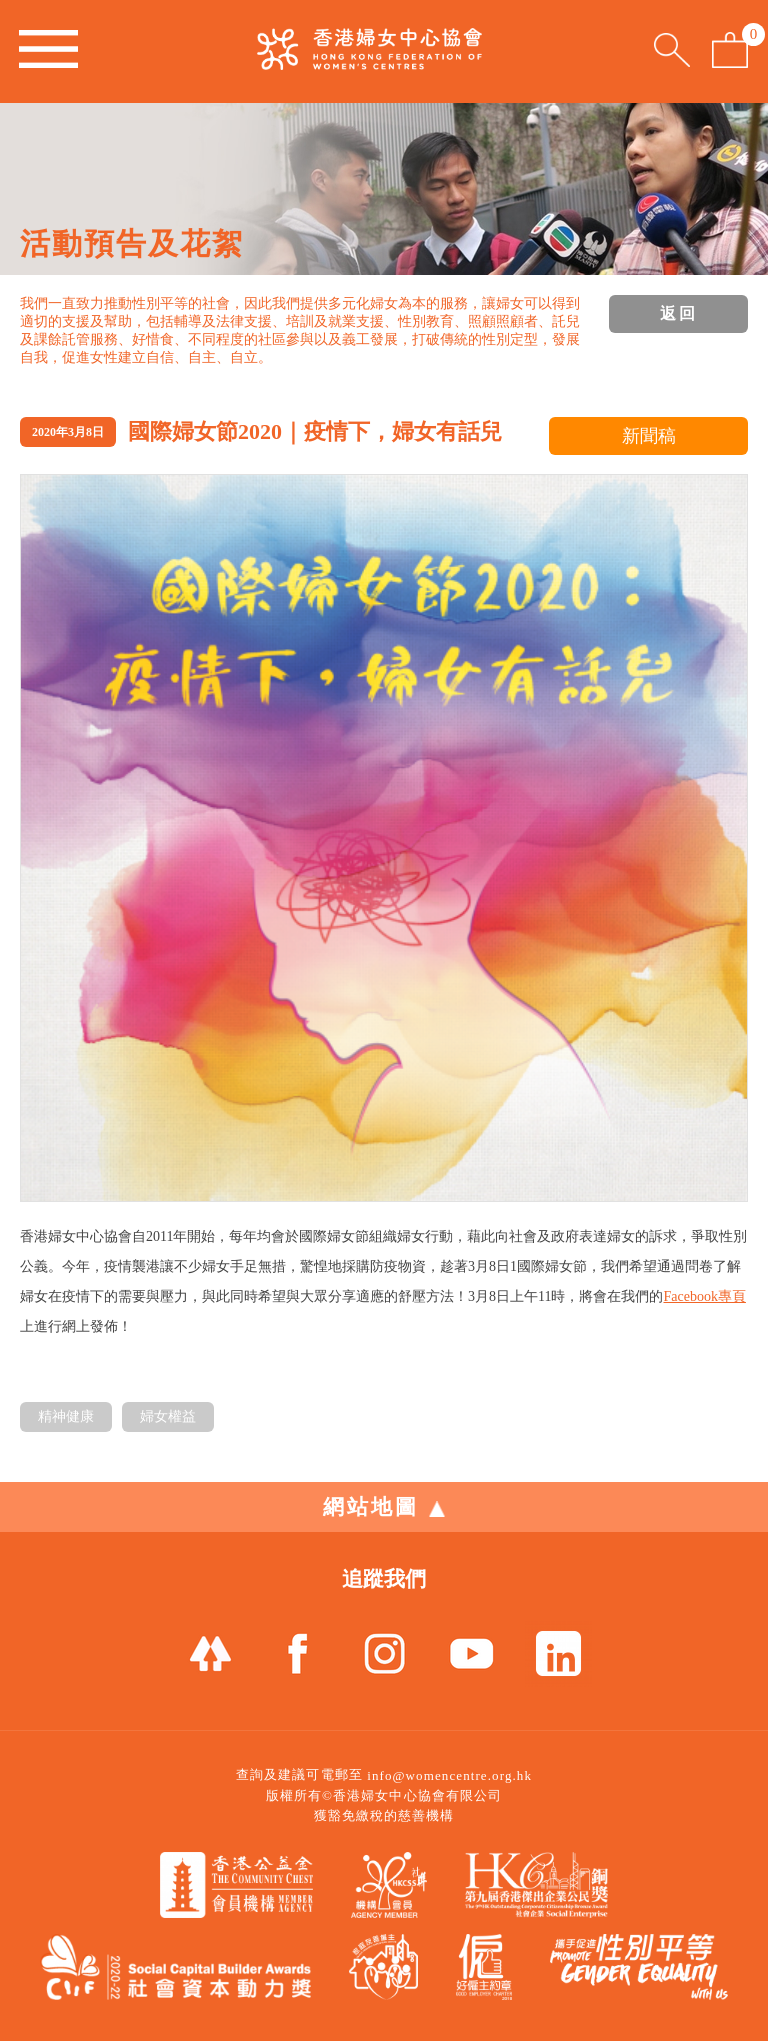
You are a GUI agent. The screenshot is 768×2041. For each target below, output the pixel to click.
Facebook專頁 (704, 1296)
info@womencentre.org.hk (449, 1775)
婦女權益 (168, 1416)
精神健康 (66, 1416)
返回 (679, 313)
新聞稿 (649, 436)
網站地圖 (384, 1507)
